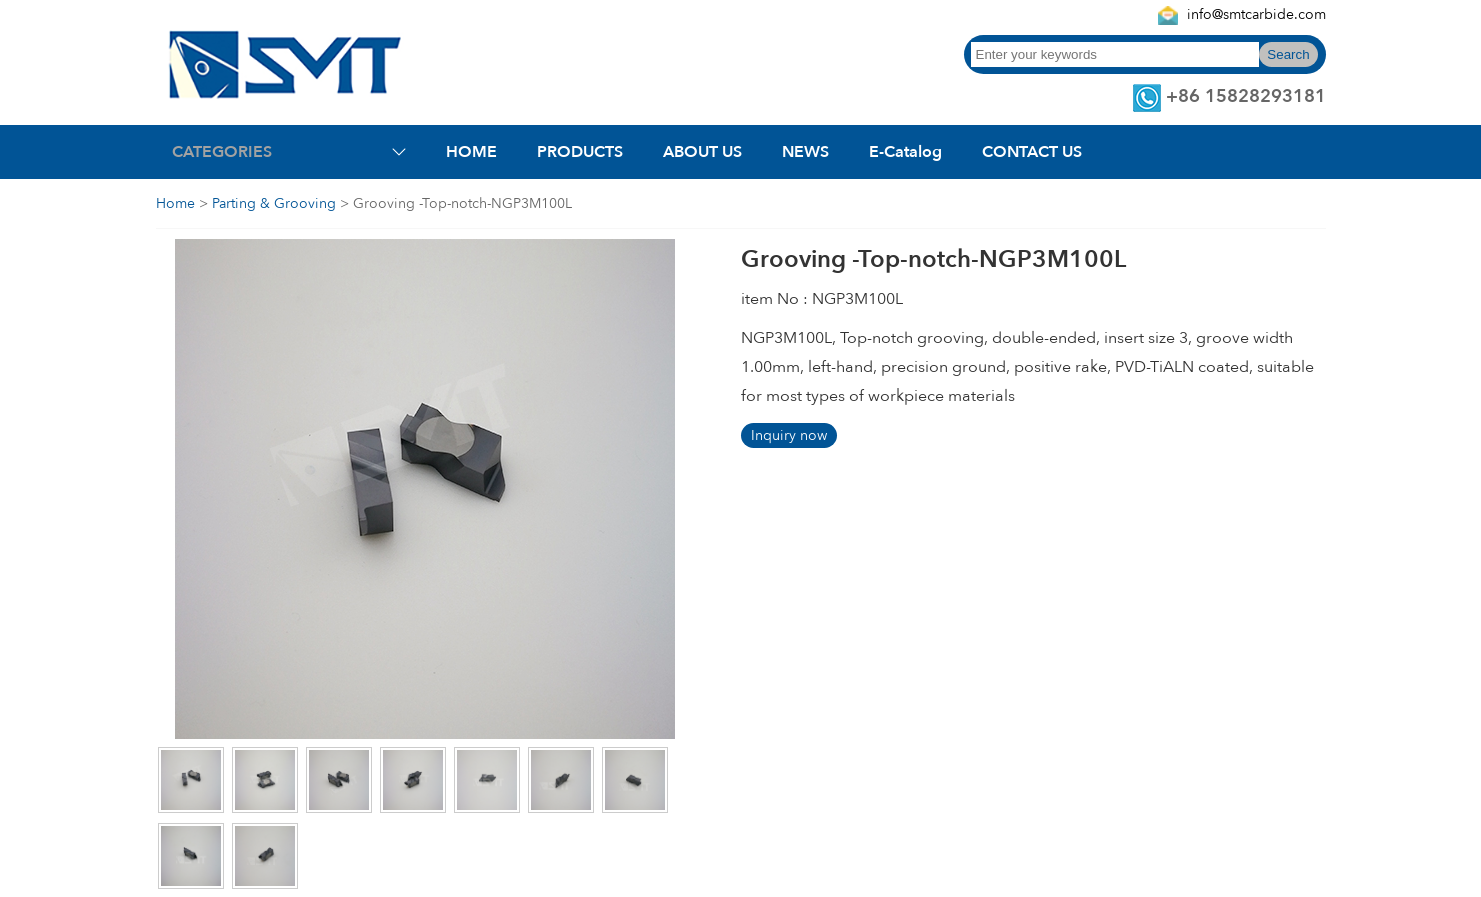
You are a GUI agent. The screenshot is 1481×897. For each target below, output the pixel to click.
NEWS (805, 152)
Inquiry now (789, 435)
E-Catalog (905, 152)
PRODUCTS (580, 152)
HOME (471, 152)
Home (175, 203)
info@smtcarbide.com (1256, 14)
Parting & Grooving (274, 203)
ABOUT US (702, 152)
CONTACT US (1032, 152)
